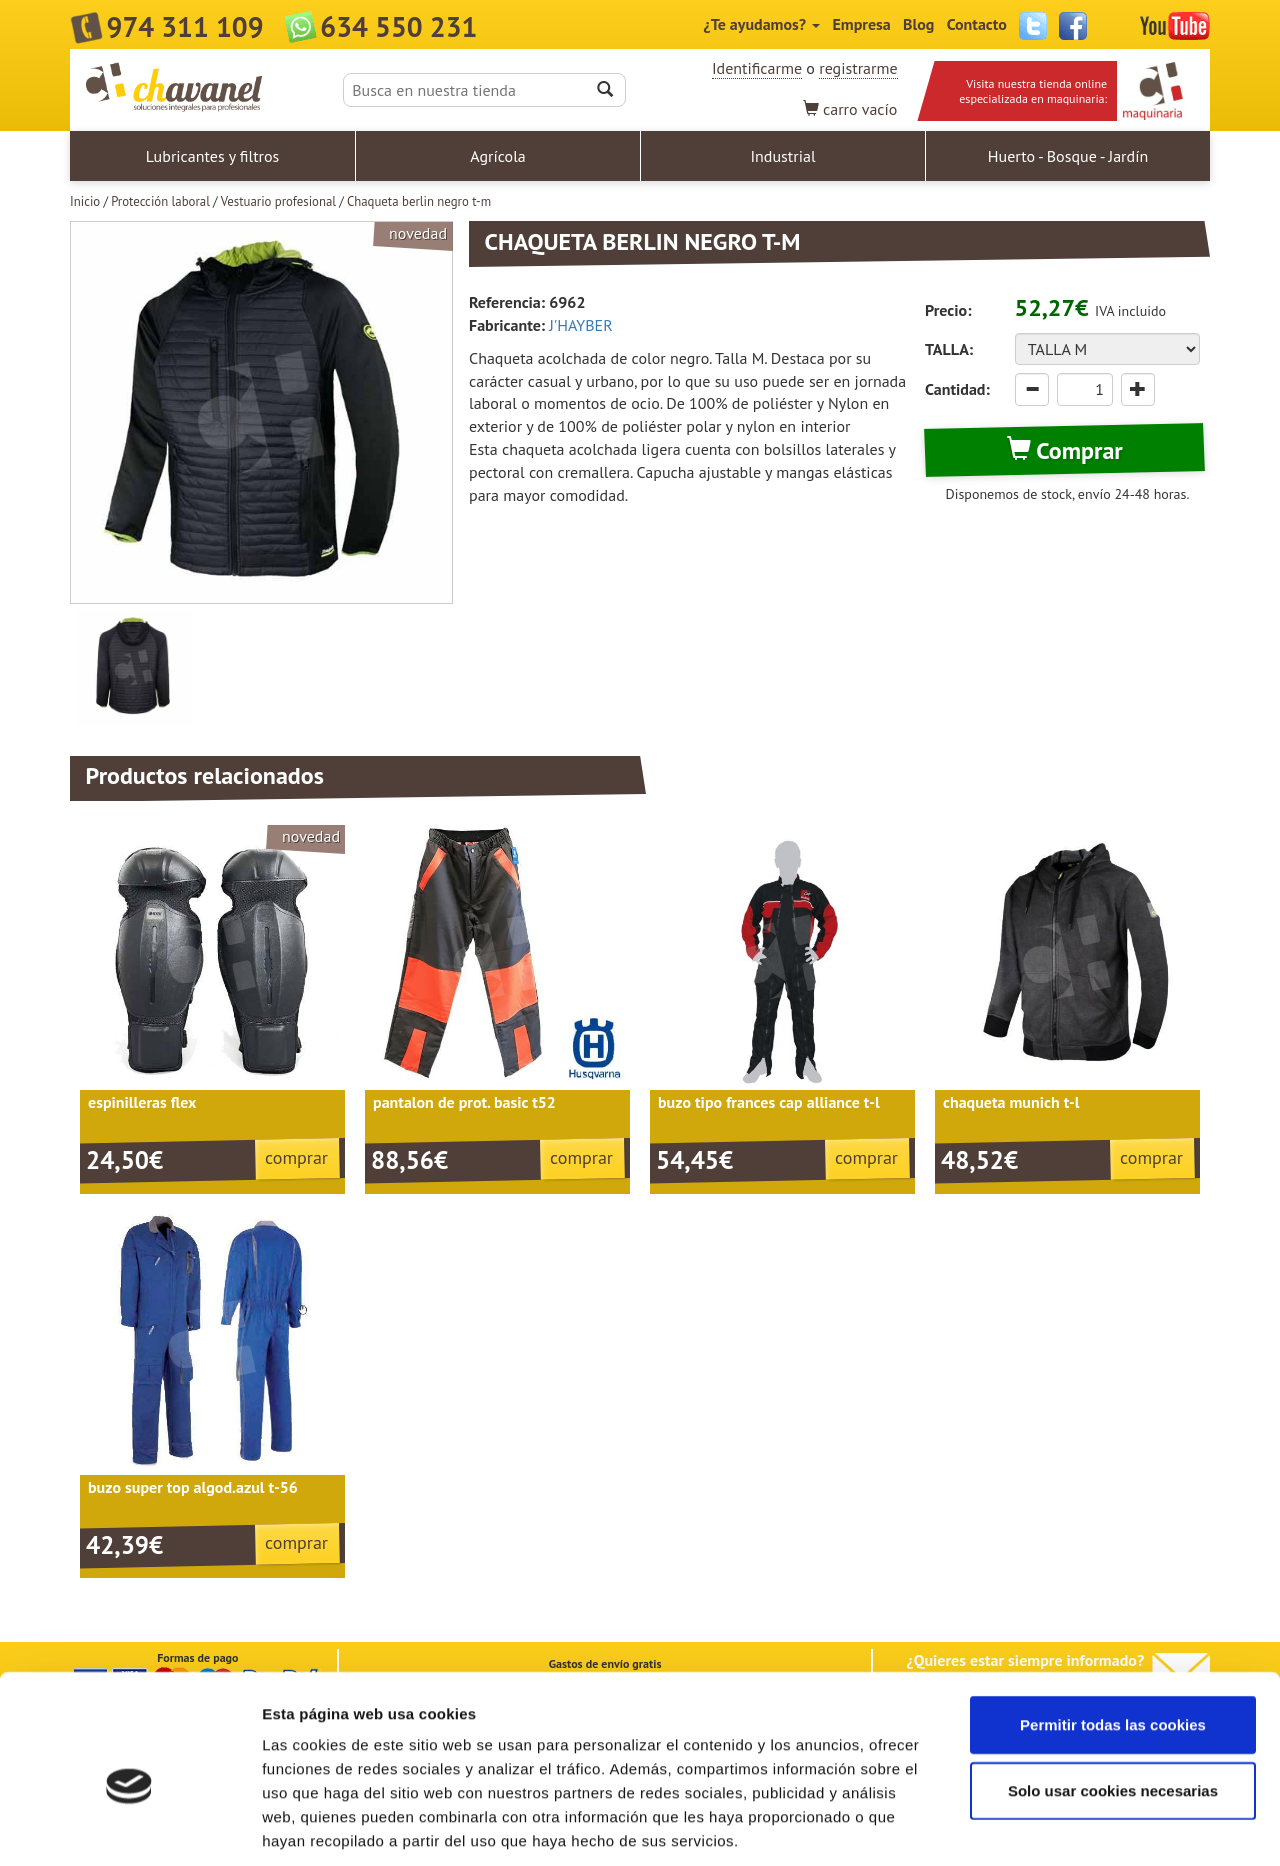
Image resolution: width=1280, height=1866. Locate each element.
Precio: (948, 310)
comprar (296, 1157)
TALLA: (949, 349)
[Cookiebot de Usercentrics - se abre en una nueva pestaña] (129, 1827)
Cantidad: (957, 389)
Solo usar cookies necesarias (1113, 1695)
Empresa (861, 24)
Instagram (1114, 26)
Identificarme (757, 68)
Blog (918, 24)
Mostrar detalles (1074, 1826)
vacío (850, 109)
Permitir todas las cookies (1113, 1629)
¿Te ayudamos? (761, 24)
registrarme (858, 68)
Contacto (977, 24)
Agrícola (498, 156)
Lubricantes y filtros (213, 156)
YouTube (1175, 26)
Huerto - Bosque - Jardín (1068, 156)
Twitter (1033, 26)
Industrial (782, 156)
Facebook (1073, 26)
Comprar (1065, 450)
